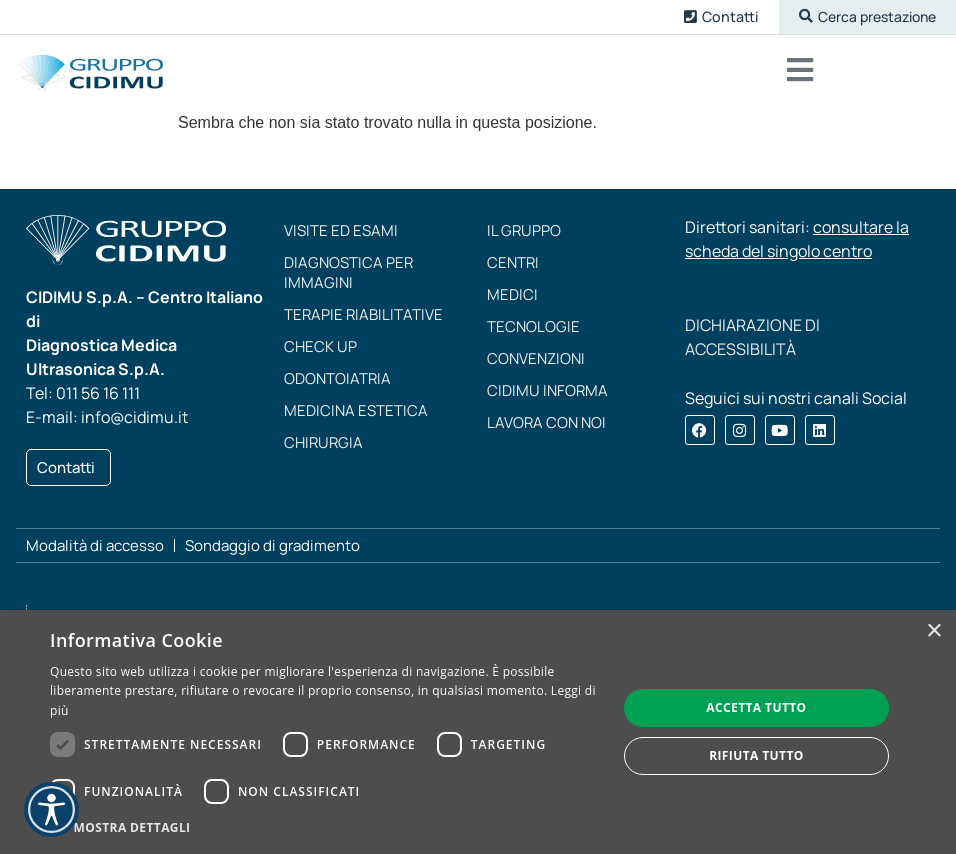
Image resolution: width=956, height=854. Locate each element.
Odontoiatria (337, 385)
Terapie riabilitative (363, 321)
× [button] (933, 631)
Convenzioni (536, 365)
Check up (320, 353)
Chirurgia (323, 449)
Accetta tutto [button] (756, 707)
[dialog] (478, 732)
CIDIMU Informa (547, 397)
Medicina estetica (356, 417)
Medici (512, 301)
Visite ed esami (341, 237)
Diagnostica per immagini (348, 279)
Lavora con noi (546, 429)
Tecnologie (533, 333)
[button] (861, 17)
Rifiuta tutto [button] (756, 755)
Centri (513, 269)
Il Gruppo (524, 237)
